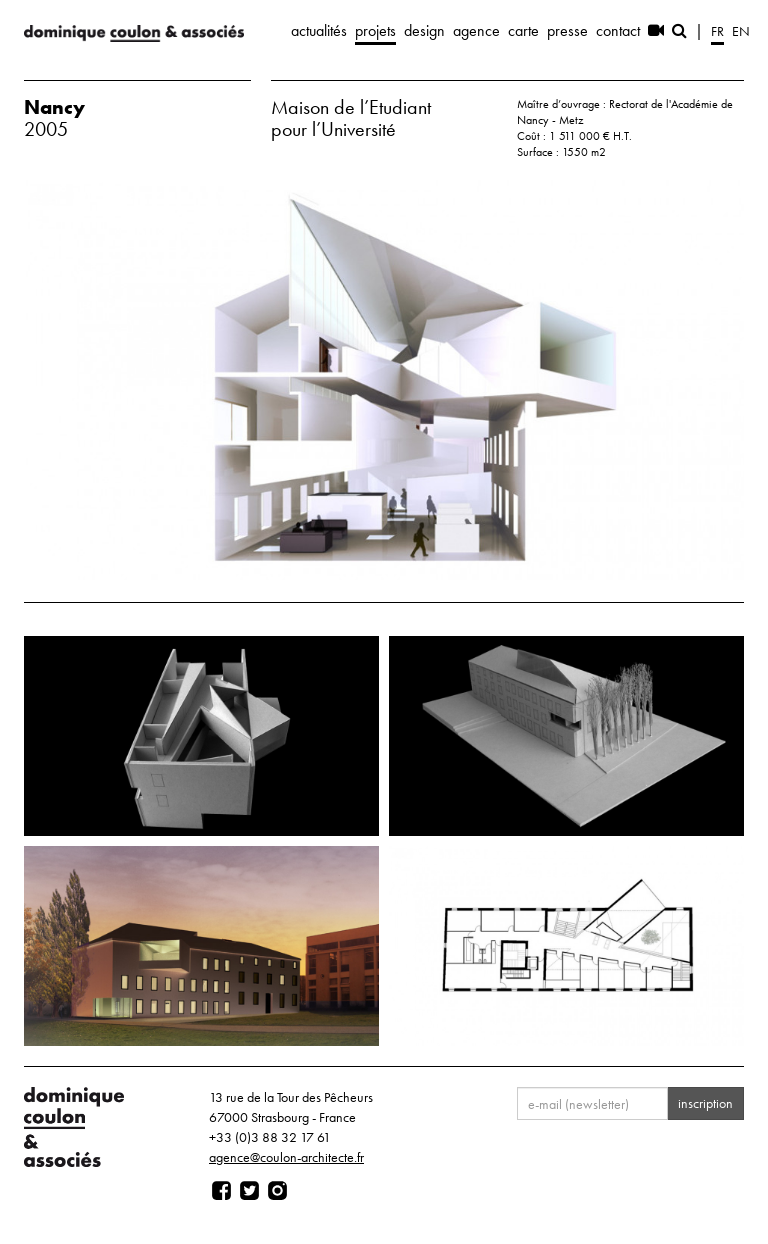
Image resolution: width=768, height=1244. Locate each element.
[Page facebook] (221, 1191)
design (424, 30)
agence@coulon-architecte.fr (286, 1157)
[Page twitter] (249, 1191)
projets (375, 30)
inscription (705, 1103)
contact (618, 30)
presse (567, 30)
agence (476, 30)
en (741, 31)
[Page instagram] (277, 1191)
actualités (319, 30)
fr (717, 31)
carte (523, 30)
